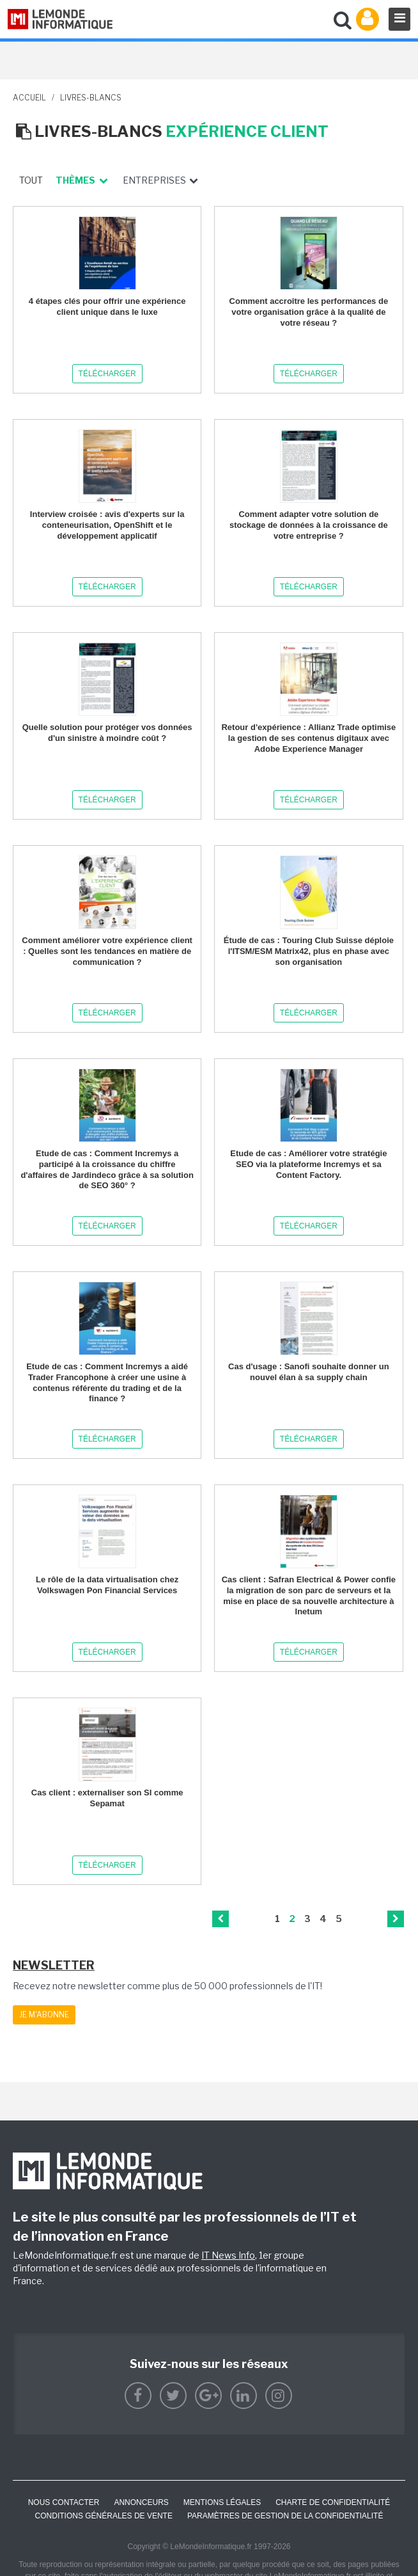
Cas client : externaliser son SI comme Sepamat (107, 1798)
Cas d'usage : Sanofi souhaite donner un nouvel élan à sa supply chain (308, 1372)
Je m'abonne (44, 2014)
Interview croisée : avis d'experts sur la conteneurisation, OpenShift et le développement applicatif (107, 525)
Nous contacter (64, 2502)
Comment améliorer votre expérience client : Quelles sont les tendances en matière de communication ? (107, 951)
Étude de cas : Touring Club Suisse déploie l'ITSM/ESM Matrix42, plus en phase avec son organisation (309, 951)
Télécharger (107, 373)
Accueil (29, 97)
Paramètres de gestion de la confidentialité (285, 2515)
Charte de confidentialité (332, 2502)
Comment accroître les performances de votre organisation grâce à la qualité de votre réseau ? (309, 312)
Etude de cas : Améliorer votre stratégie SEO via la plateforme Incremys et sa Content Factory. (308, 1164)
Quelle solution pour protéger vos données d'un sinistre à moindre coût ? (107, 732)
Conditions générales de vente (104, 2515)
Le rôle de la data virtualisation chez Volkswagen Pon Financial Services (107, 1585)
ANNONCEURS (141, 2502)
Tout (31, 180)
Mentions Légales (222, 2502)
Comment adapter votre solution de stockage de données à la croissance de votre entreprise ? (308, 525)
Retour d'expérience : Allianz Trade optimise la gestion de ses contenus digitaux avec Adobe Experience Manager (308, 738)
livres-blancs (90, 97)
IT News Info (228, 2255)
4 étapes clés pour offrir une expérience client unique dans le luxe (107, 306)
